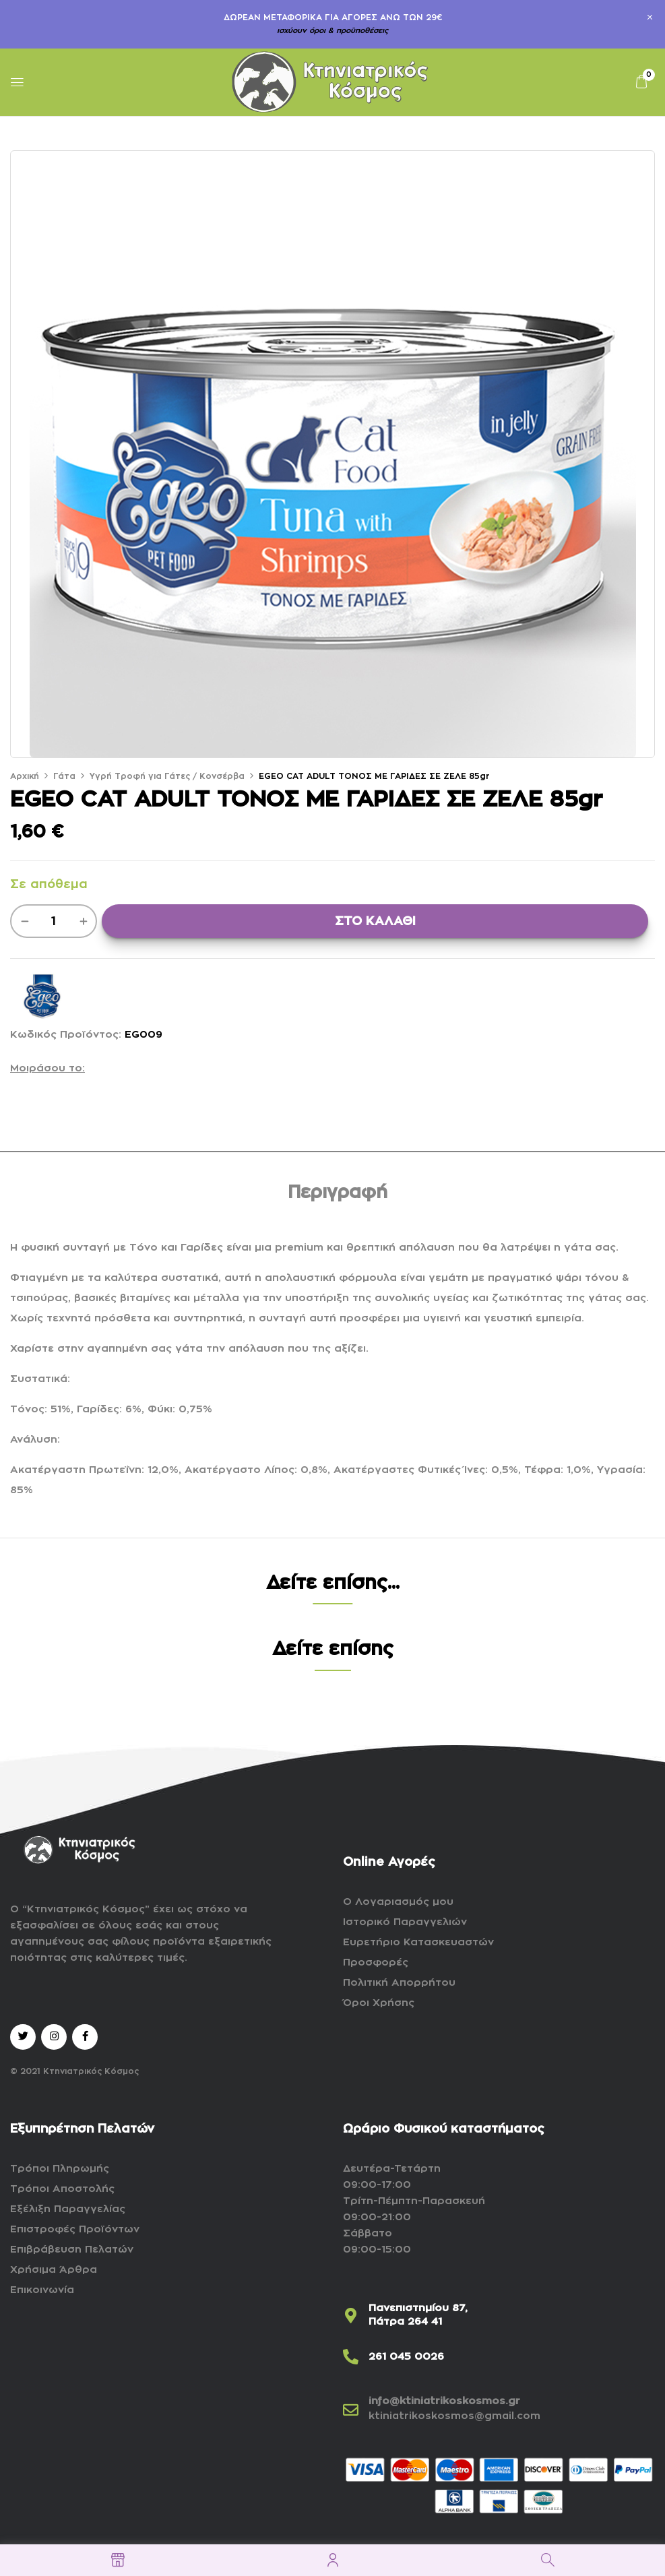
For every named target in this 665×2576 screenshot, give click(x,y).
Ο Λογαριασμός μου (398, 1902)
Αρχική (24, 776)
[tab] (337, 1195)
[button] (641, 82)
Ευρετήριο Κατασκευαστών (418, 1942)
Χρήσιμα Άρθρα (53, 2270)
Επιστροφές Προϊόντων (74, 2229)
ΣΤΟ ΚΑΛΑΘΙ (375, 921)
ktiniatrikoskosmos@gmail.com (454, 2416)
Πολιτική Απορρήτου (399, 1983)
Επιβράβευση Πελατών (71, 2249)
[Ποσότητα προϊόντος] (53, 921)
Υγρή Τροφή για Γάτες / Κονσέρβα (167, 776)
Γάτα (64, 776)
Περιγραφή (337, 1192)
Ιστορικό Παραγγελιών (405, 1922)
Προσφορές (375, 1962)
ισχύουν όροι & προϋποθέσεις (332, 30)
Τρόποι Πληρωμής (59, 2169)
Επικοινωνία (42, 2290)
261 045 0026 (406, 2357)
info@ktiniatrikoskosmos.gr (444, 2401)
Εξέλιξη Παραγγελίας (67, 2209)
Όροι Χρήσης (378, 2003)
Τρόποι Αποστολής (62, 2189)
